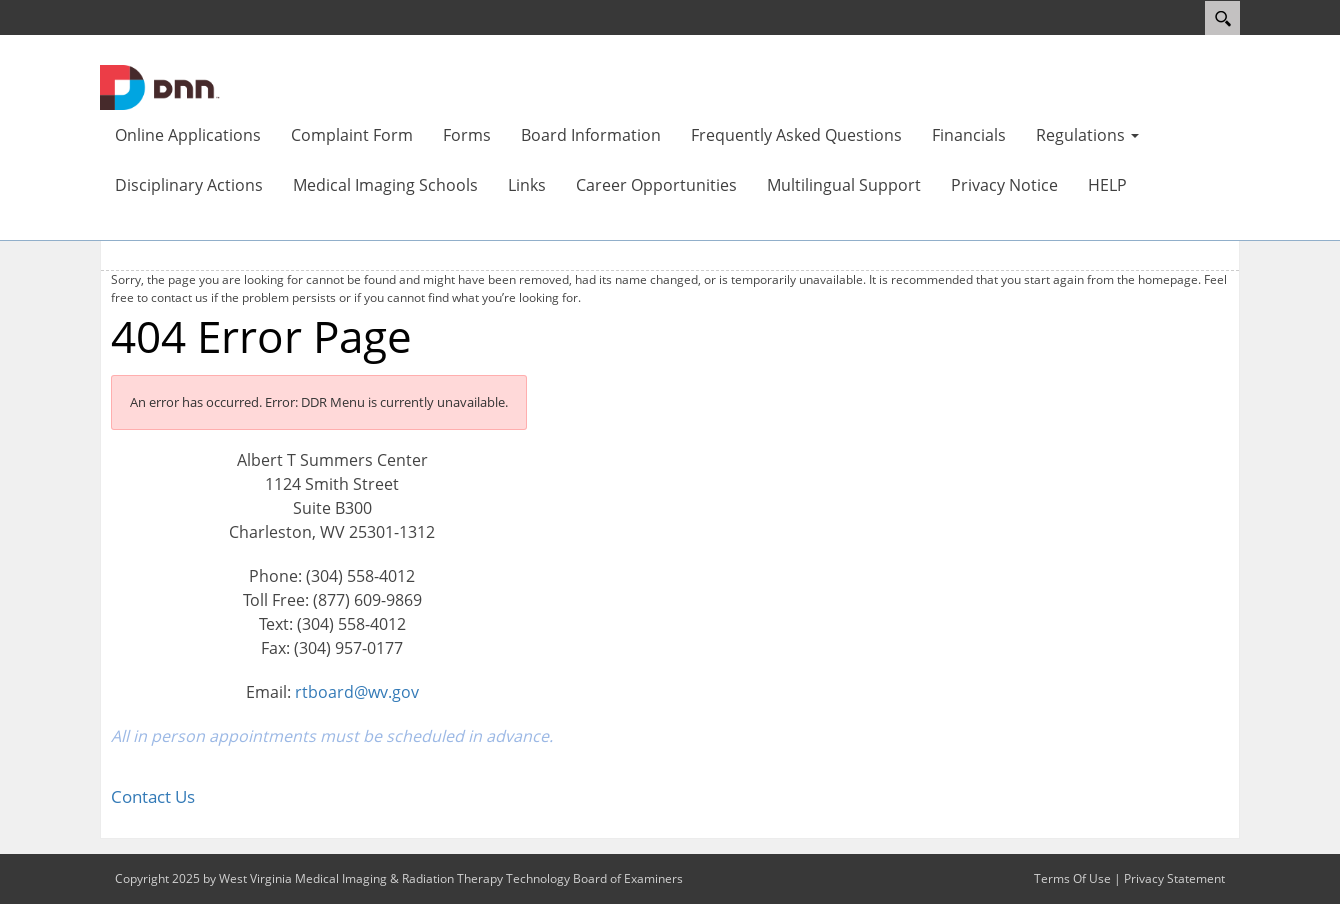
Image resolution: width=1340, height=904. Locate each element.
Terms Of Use (1072, 878)
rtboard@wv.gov (357, 692)
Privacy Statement (1174, 878)
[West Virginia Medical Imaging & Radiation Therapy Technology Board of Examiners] (160, 86)
